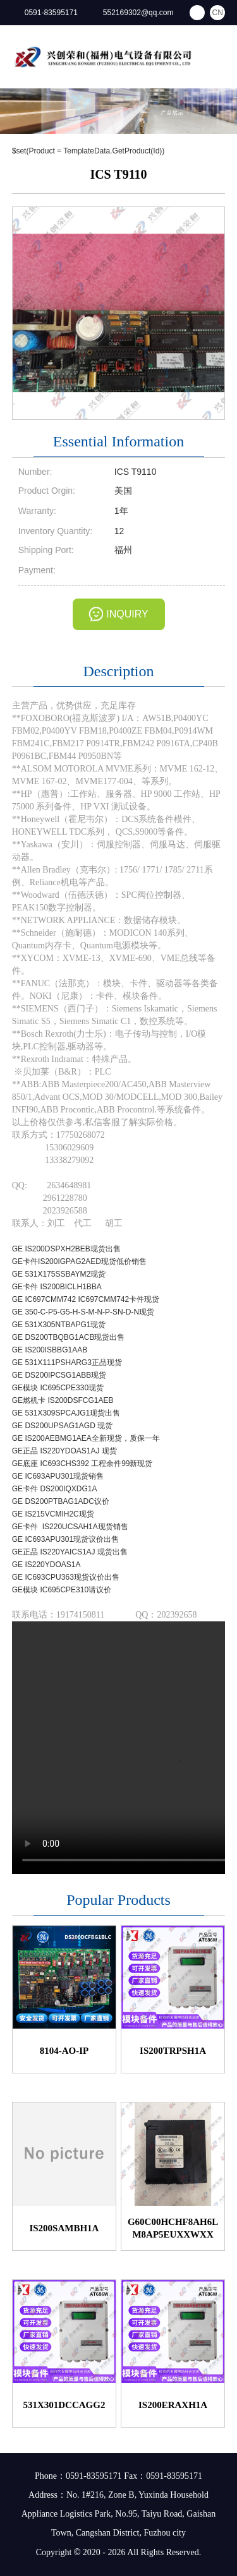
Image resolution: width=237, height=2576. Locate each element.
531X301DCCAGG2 (64, 2405)
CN (217, 12)
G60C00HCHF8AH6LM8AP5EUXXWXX (173, 2228)
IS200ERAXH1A (172, 2405)
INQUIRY (127, 614)
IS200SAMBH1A (64, 2228)
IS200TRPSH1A (173, 2051)
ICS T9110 (118, 174)
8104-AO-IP (64, 2051)
